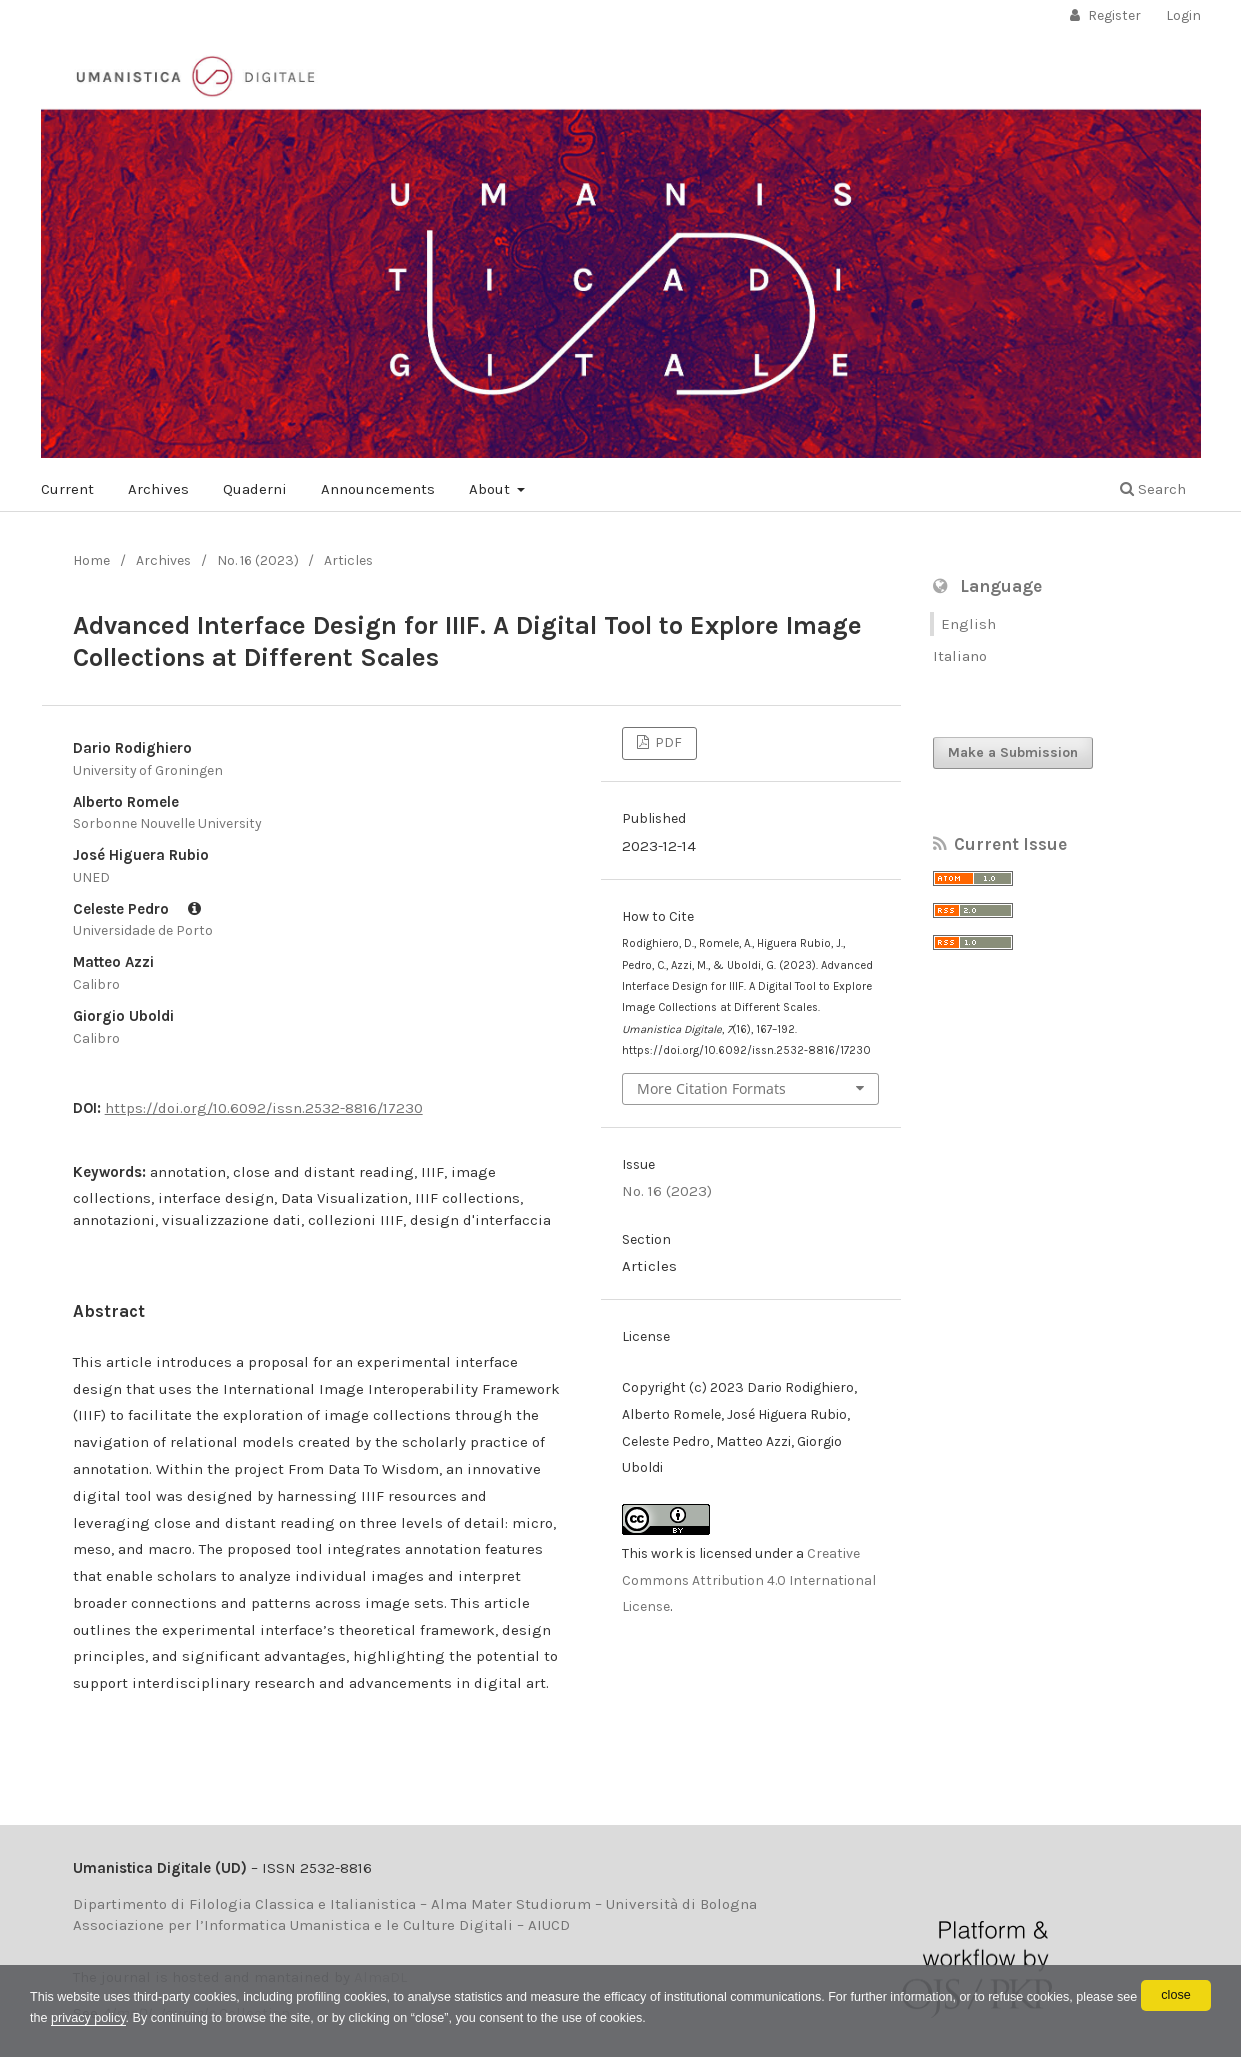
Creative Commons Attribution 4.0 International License (749, 1580)
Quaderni (255, 489)
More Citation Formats (711, 1088)
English (968, 624)
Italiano (960, 656)
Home (91, 560)
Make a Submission (1013, 752)
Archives (158, 489)
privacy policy (315, 2016)
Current (67, 489)
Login (1183, 15)
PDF (667, 742)
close (1175, 1993)
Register (1113, 15)
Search (1153, 489)
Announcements (378, 489)
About (491, 489)
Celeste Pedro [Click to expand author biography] (137, 909)
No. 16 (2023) (258, 560)
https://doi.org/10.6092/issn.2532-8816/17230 (264, 1108)
